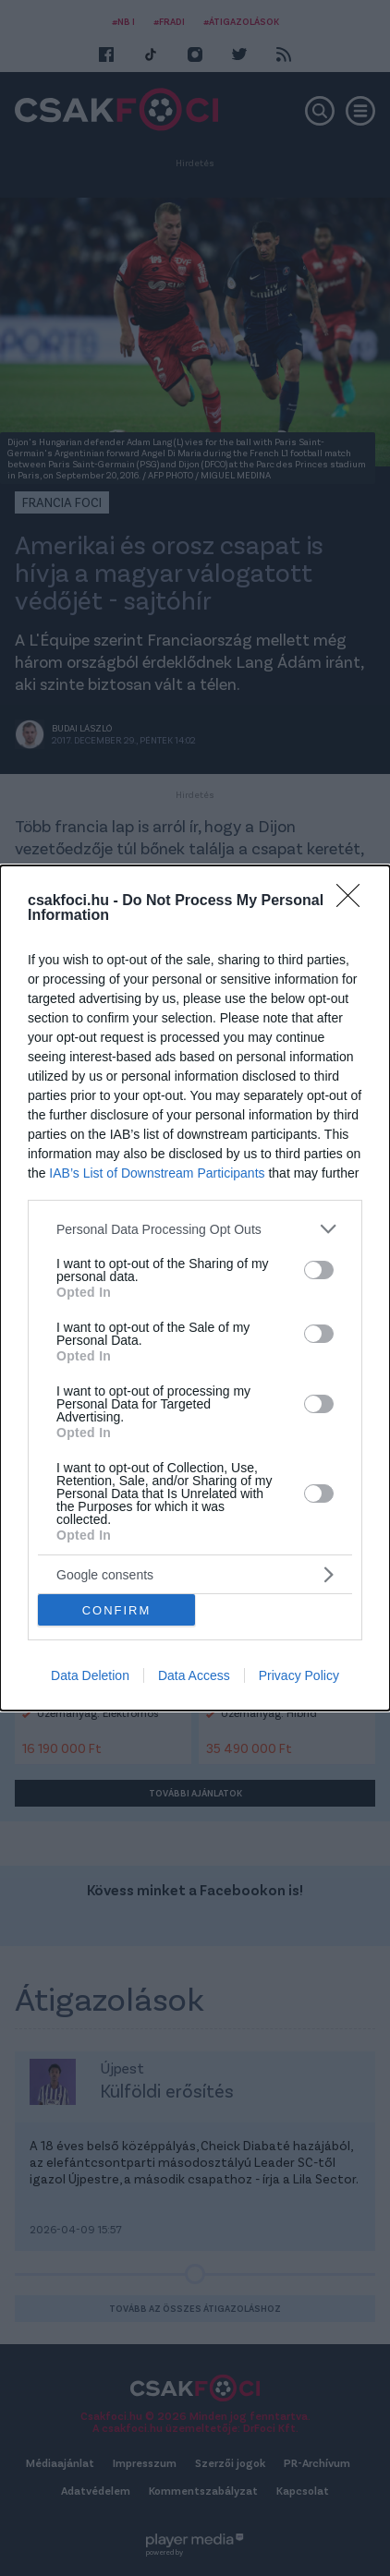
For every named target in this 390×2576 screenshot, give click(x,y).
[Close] (354, 901)
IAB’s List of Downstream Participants (156, 1173)
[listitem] (195, 1229)
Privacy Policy (299, 1675)
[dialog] (195, 1288)
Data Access (194, 1675)
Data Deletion (90, 1675)
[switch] (319, 1269)
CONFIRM (117, 1609)
